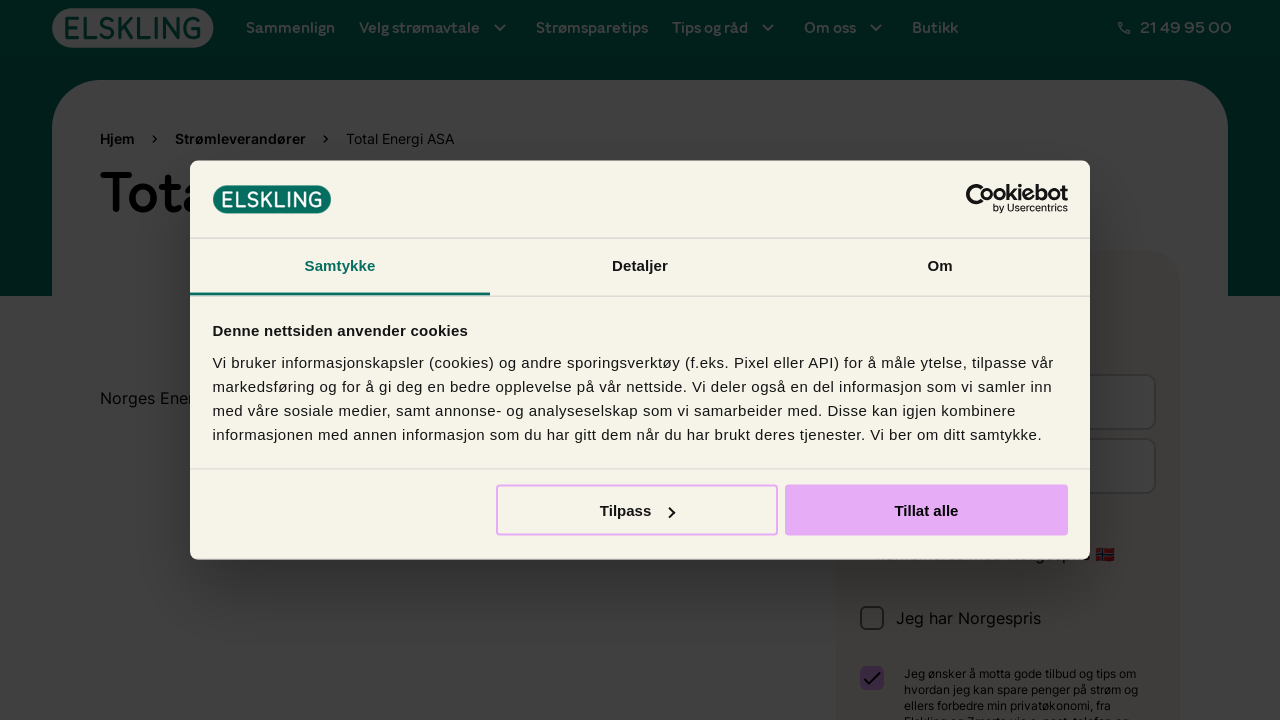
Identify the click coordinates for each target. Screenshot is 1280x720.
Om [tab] (939, 264)
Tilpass (637, 510)
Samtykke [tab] (340, 264)
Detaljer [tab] (640, 264)
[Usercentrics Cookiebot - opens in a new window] (980, 199)
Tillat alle (926, 510)
